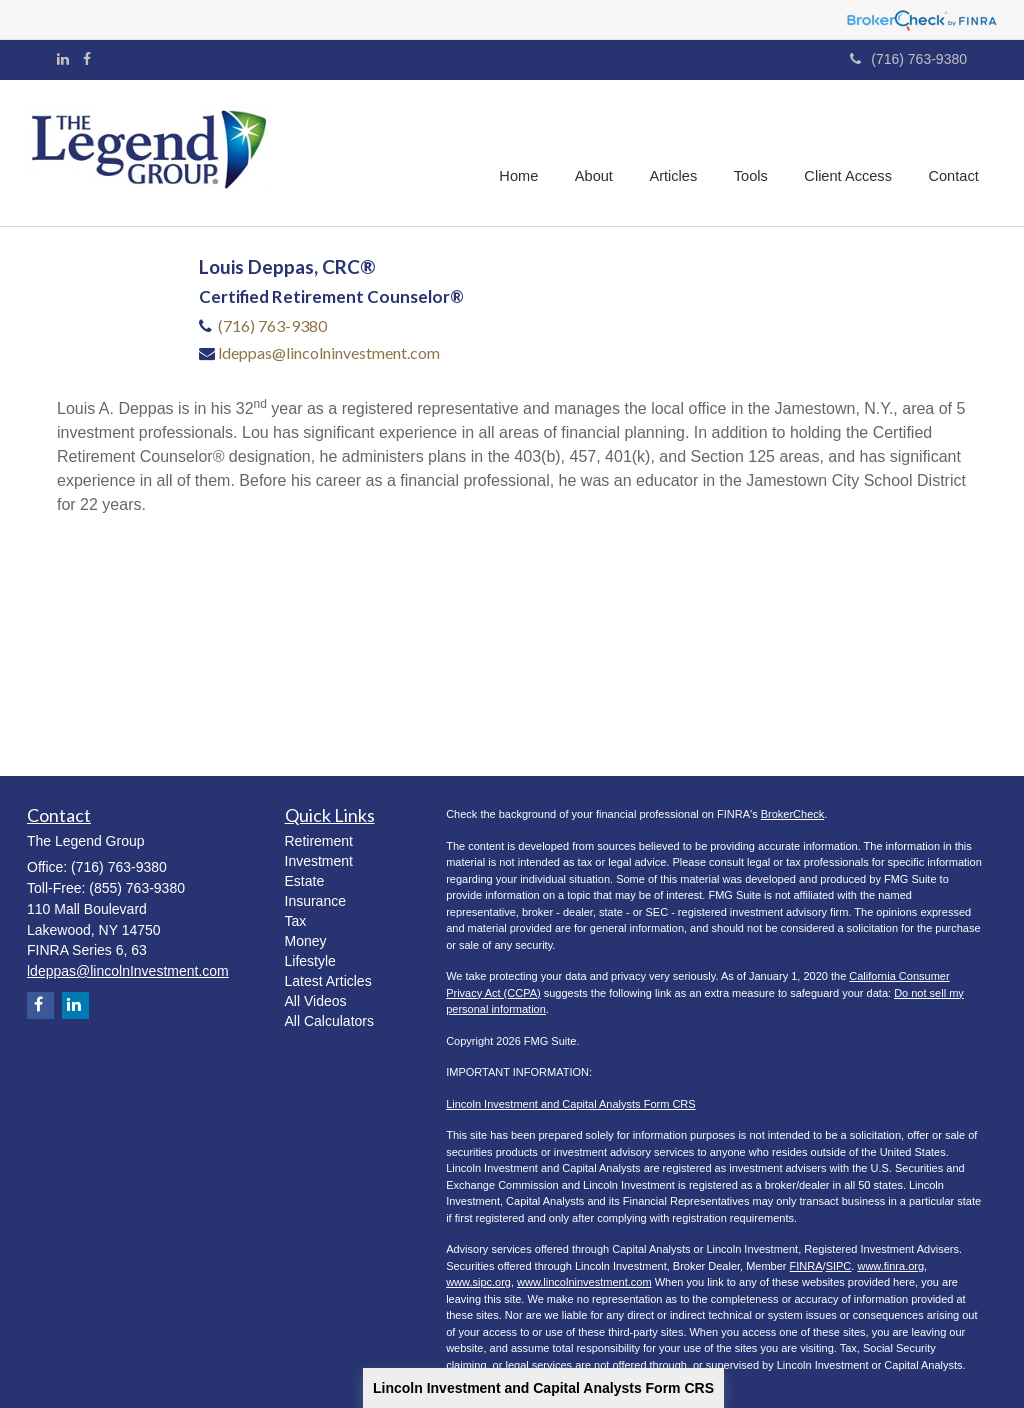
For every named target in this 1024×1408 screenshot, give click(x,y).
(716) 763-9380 (908, 59)
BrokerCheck (793, 814)
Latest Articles (328, 981)
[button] (600, 153)
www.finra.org (890, 1266)
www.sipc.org (478, 1282)
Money (306, 941)
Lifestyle (310, 961)
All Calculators (329, 1021)
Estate (305, 881)
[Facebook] (87, 59)
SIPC (839, 1266)
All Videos (316, 1001)
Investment (319, 861)
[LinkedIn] (63, 59)
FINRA (806, 1266)
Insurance (315, 901)
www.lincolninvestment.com (584, 1282)
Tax (296, 921)
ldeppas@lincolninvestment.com (329, 352)
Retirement (319, 841)
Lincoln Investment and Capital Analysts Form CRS (543, 1388)
